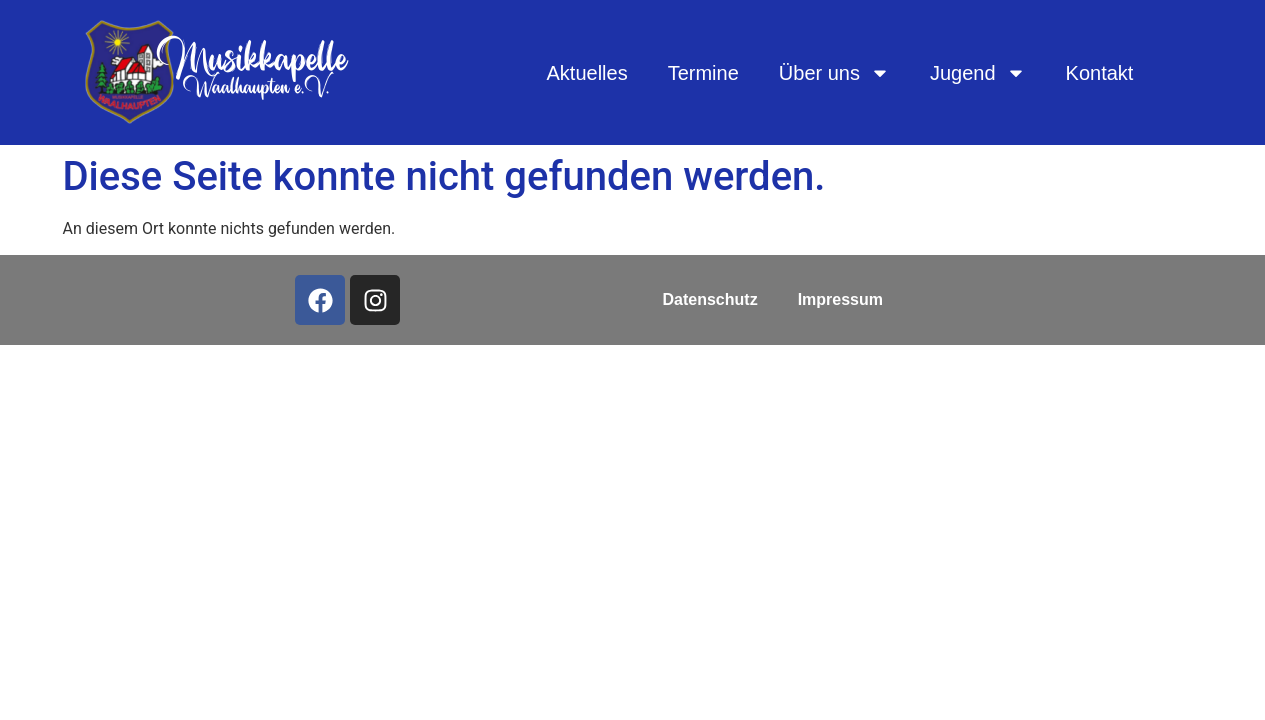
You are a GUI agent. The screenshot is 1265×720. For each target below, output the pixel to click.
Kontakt (1100, 73)
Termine (703, 73)
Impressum (840, 299)
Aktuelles (587, 73)
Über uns (834, 73)
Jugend (978, 73)
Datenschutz (710, 299)
